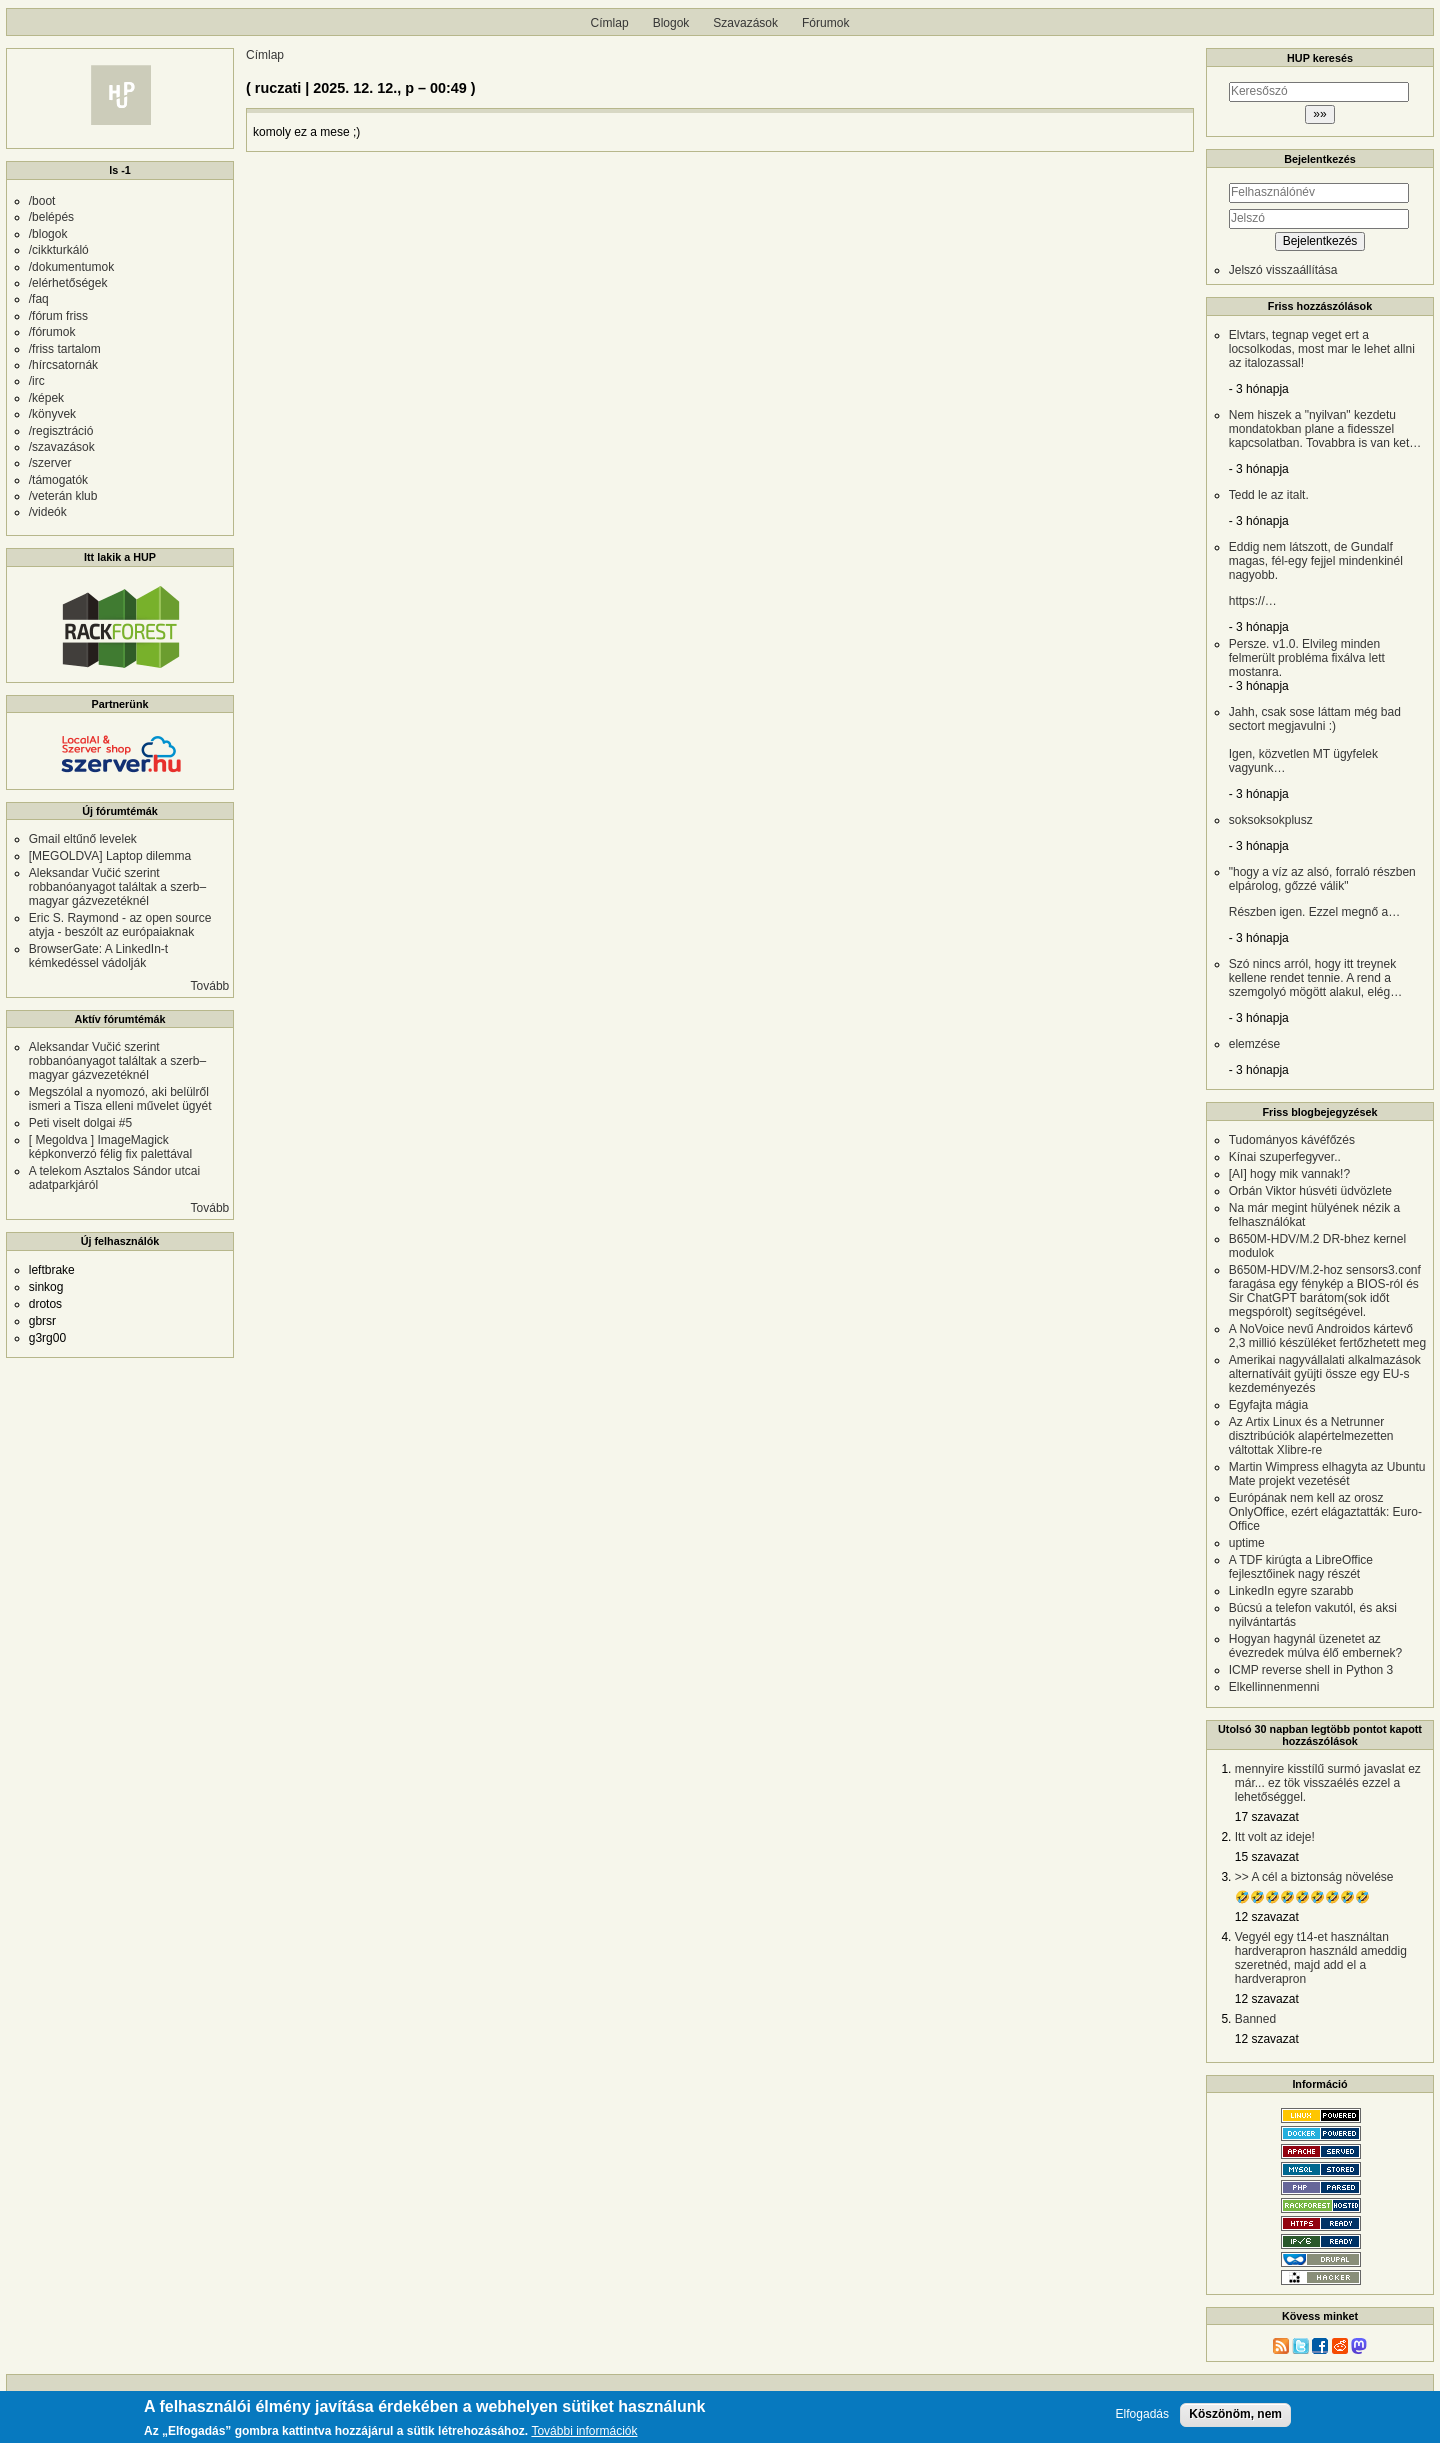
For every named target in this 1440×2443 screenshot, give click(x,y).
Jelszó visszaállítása (1283, 270)
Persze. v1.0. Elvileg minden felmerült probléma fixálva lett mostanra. (1307, 658)
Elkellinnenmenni (1274, 1687)
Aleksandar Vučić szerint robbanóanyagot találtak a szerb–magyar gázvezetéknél (117, 887)
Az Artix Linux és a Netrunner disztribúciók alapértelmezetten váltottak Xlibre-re (1311, 1436)
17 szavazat (1267, 1817)
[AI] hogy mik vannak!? (1289, 1174)
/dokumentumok (71, 267)
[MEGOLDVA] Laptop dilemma (110, 856)
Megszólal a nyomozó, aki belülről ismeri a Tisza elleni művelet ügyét (120, 1099)
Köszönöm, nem (1235, 2414)
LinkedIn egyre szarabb (1291, 1591)
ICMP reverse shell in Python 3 (1311, 1670)
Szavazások (745, 23)
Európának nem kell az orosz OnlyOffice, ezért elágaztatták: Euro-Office (1325, 1512)
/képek (46, 398)
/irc (37, 381)
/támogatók (58, 480)
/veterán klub (63, 496)
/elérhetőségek (68, 283)
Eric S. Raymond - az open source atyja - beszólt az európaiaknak (120, 925)
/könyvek (52, 414)
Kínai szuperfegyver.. (1285, 1157)
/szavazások (62, 447)
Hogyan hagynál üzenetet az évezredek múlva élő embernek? (1315, 1646)
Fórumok (825, 23)
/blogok (48, 234)
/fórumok (52, 332)
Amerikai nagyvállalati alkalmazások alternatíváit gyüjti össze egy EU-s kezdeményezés (1325, 1374)
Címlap (610, 23)
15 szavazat (1267, 1857)
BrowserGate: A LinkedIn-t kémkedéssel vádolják (98, 956)
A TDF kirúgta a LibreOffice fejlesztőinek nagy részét (1301, 1567)
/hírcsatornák (63, 365)
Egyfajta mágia (1268, 1405)
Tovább (210, 986)
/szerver (50, 463)
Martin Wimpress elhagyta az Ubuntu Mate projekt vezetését (1327, 1474)
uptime (1247, 1543)
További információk (584, 2431)
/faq (39, 299)
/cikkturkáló (59, 250)
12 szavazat (1267, 1917)
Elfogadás (1142, 2414)
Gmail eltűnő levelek (83, 839)
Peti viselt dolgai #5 (80, 1123)
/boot (42, 201)
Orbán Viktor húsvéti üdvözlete (1310, 1191)
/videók (48, 512)
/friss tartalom (65, 349)
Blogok (671, 23)
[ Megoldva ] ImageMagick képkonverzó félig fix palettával (110, 1147)
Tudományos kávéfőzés (1292, 1140)
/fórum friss (58, 316)
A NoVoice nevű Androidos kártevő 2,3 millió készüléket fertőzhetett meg (1327, 1336)
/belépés (51, 217)
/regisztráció (61, 431)
